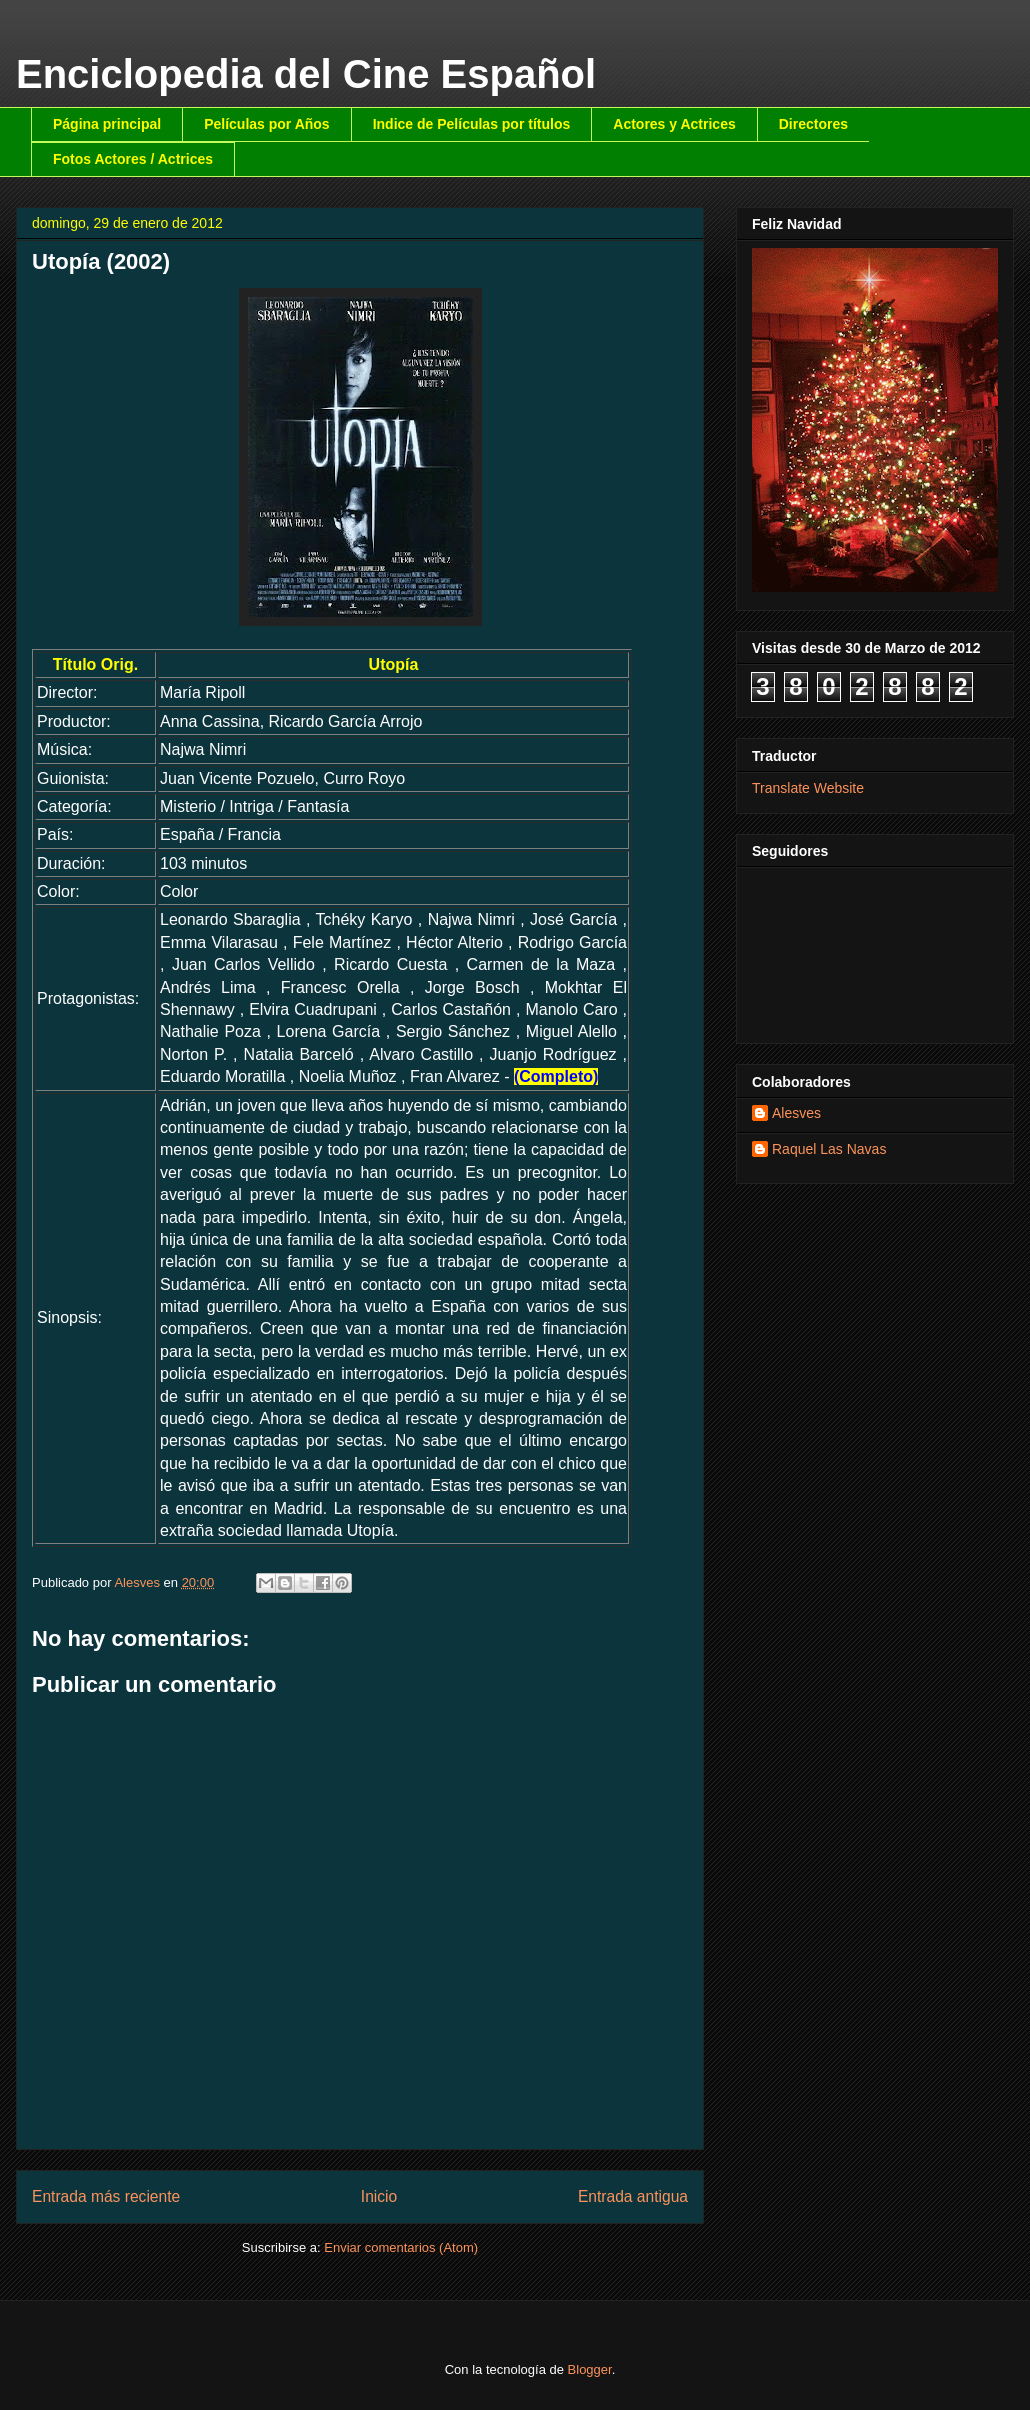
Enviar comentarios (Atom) (401, 2247)
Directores (813, 124)
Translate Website (808, 788)
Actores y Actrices (674, 124)
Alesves (796, 1113)
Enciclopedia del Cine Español (306, 74)
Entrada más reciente (106, 2196)
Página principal (107, 124)
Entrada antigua (633, 2196)
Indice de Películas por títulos (472, 124)
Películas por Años (267, 124)
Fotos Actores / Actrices (133, 159)
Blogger (590, 2369)
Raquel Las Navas (829, 1149)
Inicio (379, 2196)
